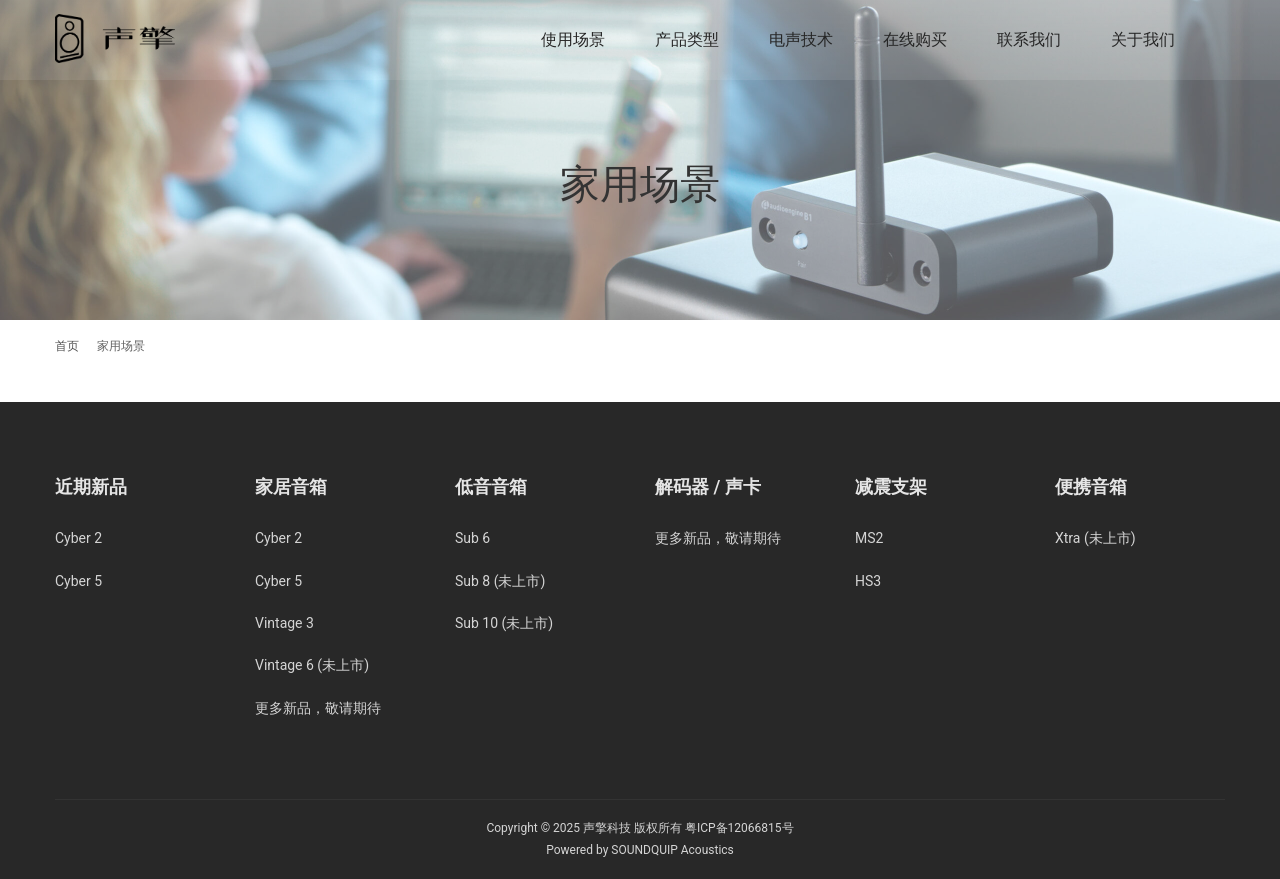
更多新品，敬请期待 (318, 708)
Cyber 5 (78, 581)
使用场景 (573, 39)
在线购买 (915, 39)
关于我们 (1143, 39)
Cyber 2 (78, 538)
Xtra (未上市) (1095, 538)
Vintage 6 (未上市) (312, 665)
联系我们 (1029, 39)
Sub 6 (472, 538)
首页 (67, 346)
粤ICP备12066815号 (739, 828)
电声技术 (801, 39)
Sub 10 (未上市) (504, 623)
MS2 (869, 538)
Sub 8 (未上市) (500, 581)
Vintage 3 (284, 623)
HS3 (868, 581)
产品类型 (687, 39)
